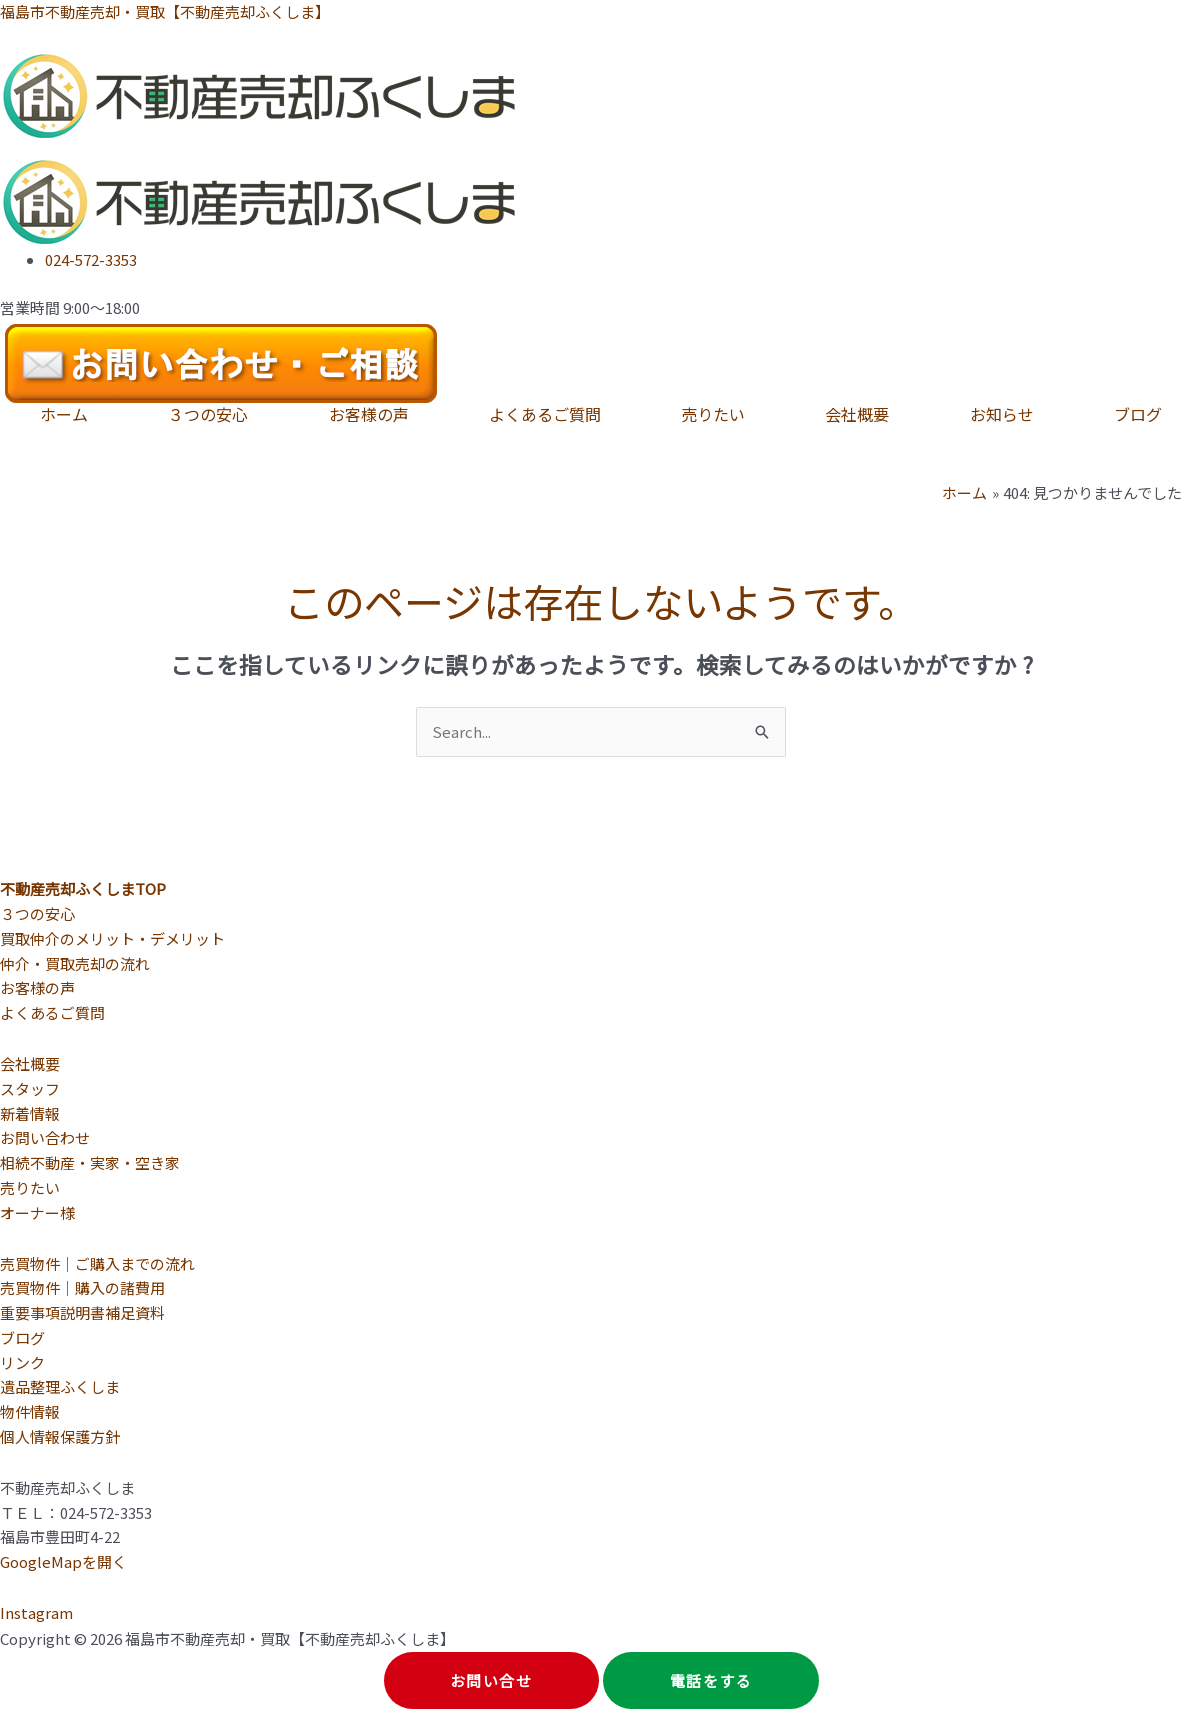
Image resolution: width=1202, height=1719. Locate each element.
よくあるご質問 (545, 414)
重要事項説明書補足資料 (82, 1312)
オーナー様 (37, 1212)
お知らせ (1002, 414)
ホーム (64, 414)
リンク (22, 1362)
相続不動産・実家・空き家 (90, 1162)
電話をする (711, 1680)
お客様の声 (369, 414)
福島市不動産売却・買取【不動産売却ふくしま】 (165, 11)
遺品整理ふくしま (60, 1386)
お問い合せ (491, 1680)
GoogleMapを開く (63, 1561)
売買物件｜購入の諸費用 (82, 1287)
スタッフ (30, 1088)
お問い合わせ (45, 1137)
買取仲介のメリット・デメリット (112, 938)
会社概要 (857, 414)
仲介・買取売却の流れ (75, 963)
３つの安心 (208, 414)
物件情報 (30, 1411)
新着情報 (30, 1113)
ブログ (1138, 414)
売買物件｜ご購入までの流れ (97, 1263)
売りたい (713, 414)
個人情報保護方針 (60, 1436)
